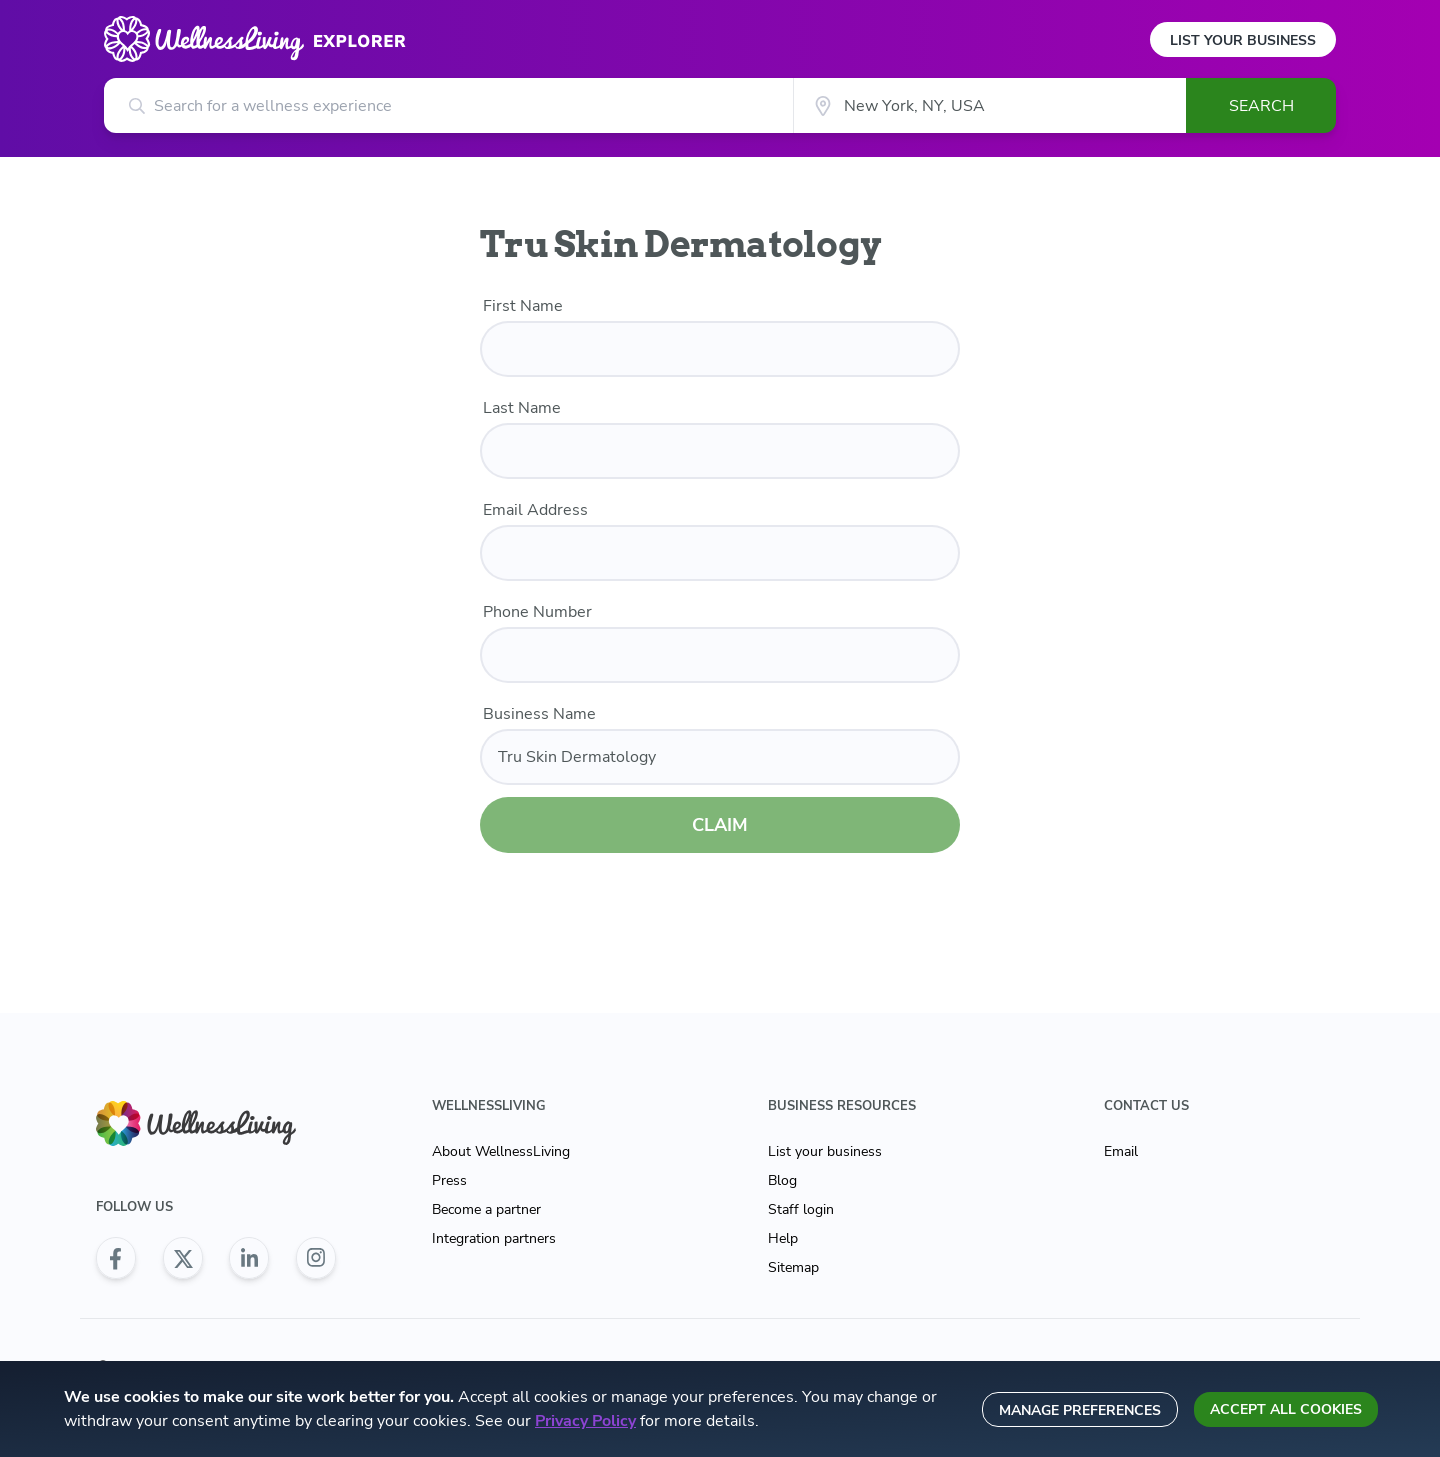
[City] (989, 105)
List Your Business (1243, 40)
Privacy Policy (585, 1421)
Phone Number (537, 612)
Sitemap (793, 1267)
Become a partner (486, 1209)
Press (449, 1180)
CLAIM (720, 825)
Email (1121, 1151)
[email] (720, 553)
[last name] (720, 451)
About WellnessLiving (501, 1151)
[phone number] (720, 655)
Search (1261, 106)
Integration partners (494, 1238)
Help (783, 1238)
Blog (782, 1180)
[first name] (720, 349)
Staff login (801, 1209)
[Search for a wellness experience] (448, 105)
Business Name (539, 714)
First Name (523, 306)
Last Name (522, 408)
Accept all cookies (1286, 1409)
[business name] (720, 757)
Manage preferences (1080, 1410)
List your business (825, 1151)
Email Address (535, 510)
